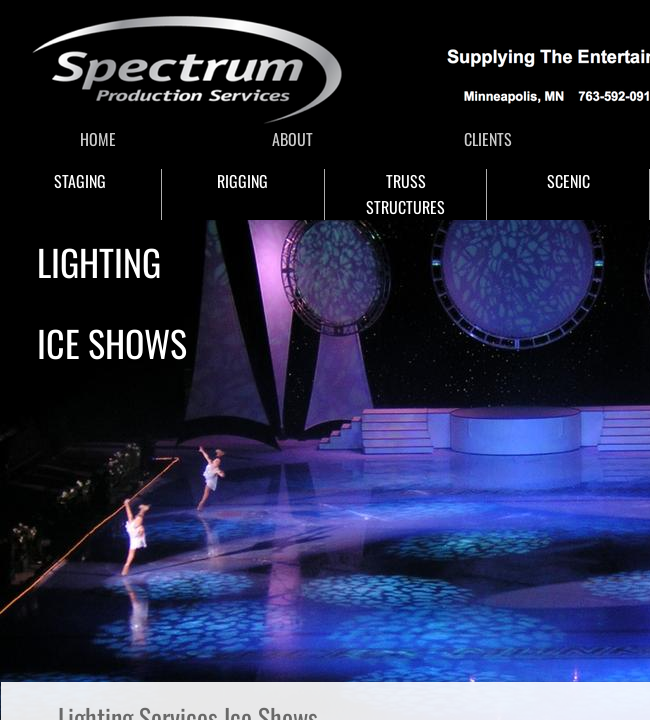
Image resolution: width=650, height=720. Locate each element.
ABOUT (292, 139)
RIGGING (242, 181)
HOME (98, 139)
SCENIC (568, 181)
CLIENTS (488, 139)
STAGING (80, 181)
